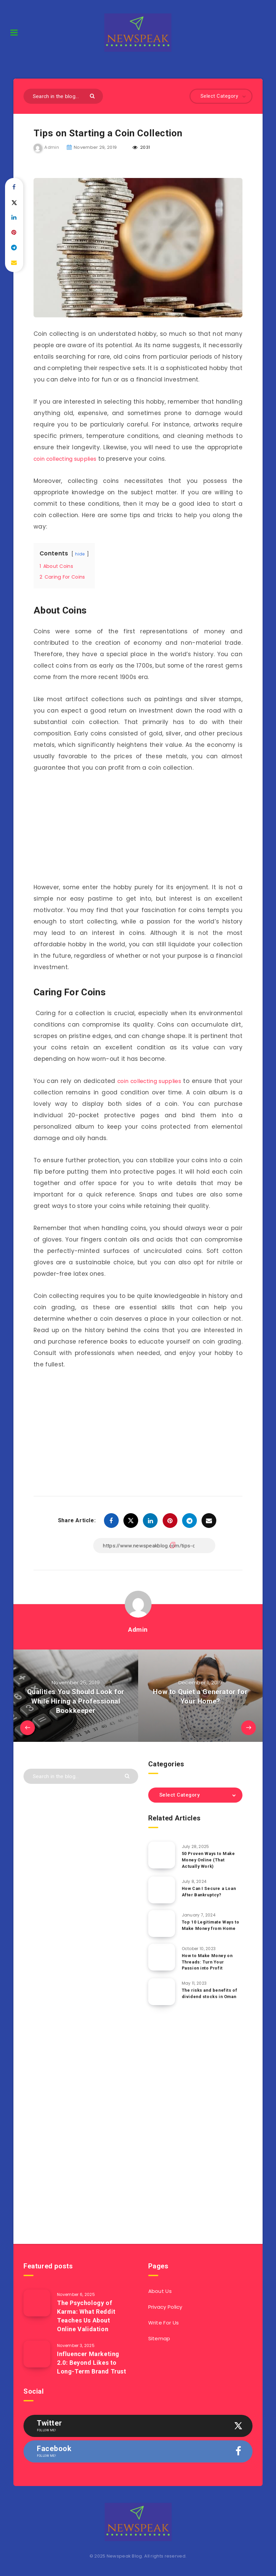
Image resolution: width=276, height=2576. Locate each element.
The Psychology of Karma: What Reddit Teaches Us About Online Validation (86, 2315)
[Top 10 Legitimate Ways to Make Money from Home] (161, 1922)
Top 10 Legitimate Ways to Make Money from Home (211, 1924)
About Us (160, 2290)
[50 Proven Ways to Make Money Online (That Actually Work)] (161, 1854)
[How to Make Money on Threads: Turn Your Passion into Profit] (161, 1956)
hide (80, 553)
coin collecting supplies (69, 458)
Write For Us (163, 2321)
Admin (138, 1629)
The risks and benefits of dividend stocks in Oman (210, 1992)
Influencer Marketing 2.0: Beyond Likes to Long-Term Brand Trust (91, 2361)
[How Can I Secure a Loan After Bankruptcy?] (161, 1888)
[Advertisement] (138, 829)
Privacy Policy (165, 2306)
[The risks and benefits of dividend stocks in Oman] (161, 1991)
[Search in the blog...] (63, 96)
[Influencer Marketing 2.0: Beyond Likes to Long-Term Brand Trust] (36, 2353)
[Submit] (93, 95)
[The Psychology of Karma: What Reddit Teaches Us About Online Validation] (36, 2302)
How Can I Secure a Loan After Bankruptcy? (210, 1890)
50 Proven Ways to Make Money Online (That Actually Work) (209, 1859)
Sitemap (159, 2337)
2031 (141, 147)
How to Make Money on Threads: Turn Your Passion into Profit (208, 1961)
